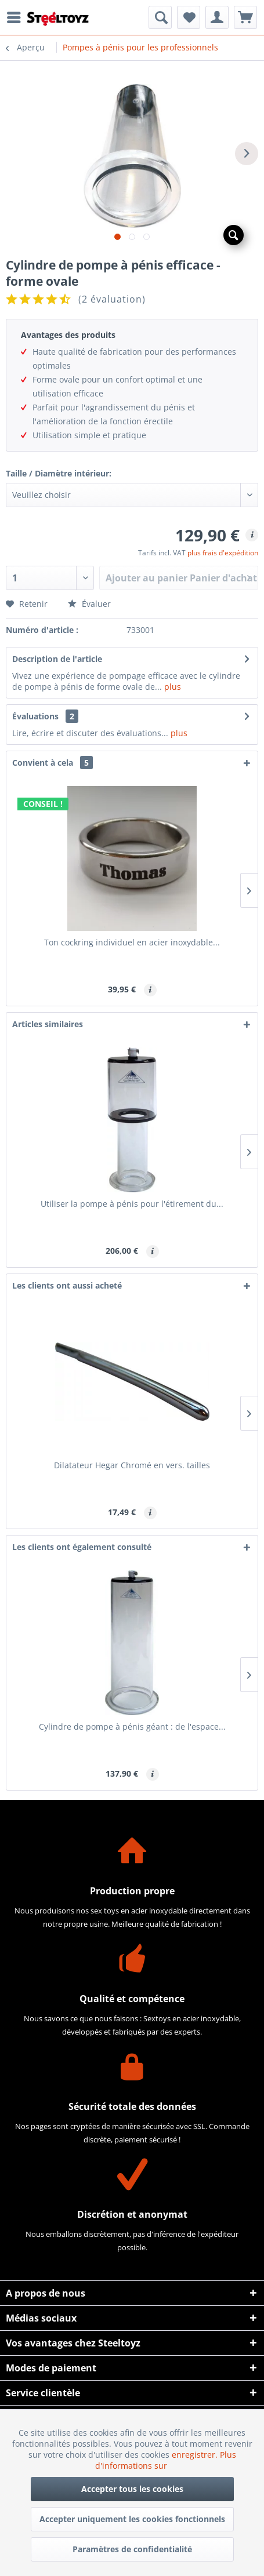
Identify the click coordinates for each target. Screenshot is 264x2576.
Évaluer (89, 603)
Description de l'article (57, 658)
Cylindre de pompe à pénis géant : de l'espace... (132, 1726)
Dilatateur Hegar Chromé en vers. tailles (132, 1465)
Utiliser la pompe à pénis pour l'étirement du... (132, 1203)
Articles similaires (47, 1023)
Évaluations (35, 716)
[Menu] (17, 17)
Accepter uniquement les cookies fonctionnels (132, 2518)
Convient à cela (52, 762)
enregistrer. (196, 2454)
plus (171, 686)
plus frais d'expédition (222, 553)
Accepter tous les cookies (132, 2488)
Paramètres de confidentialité (132, 2549)
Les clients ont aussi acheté (67, 1285)
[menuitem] (17, 17)
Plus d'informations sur (165, 2460)
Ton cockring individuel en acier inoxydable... (132, 942)
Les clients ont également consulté (81, 1546)
